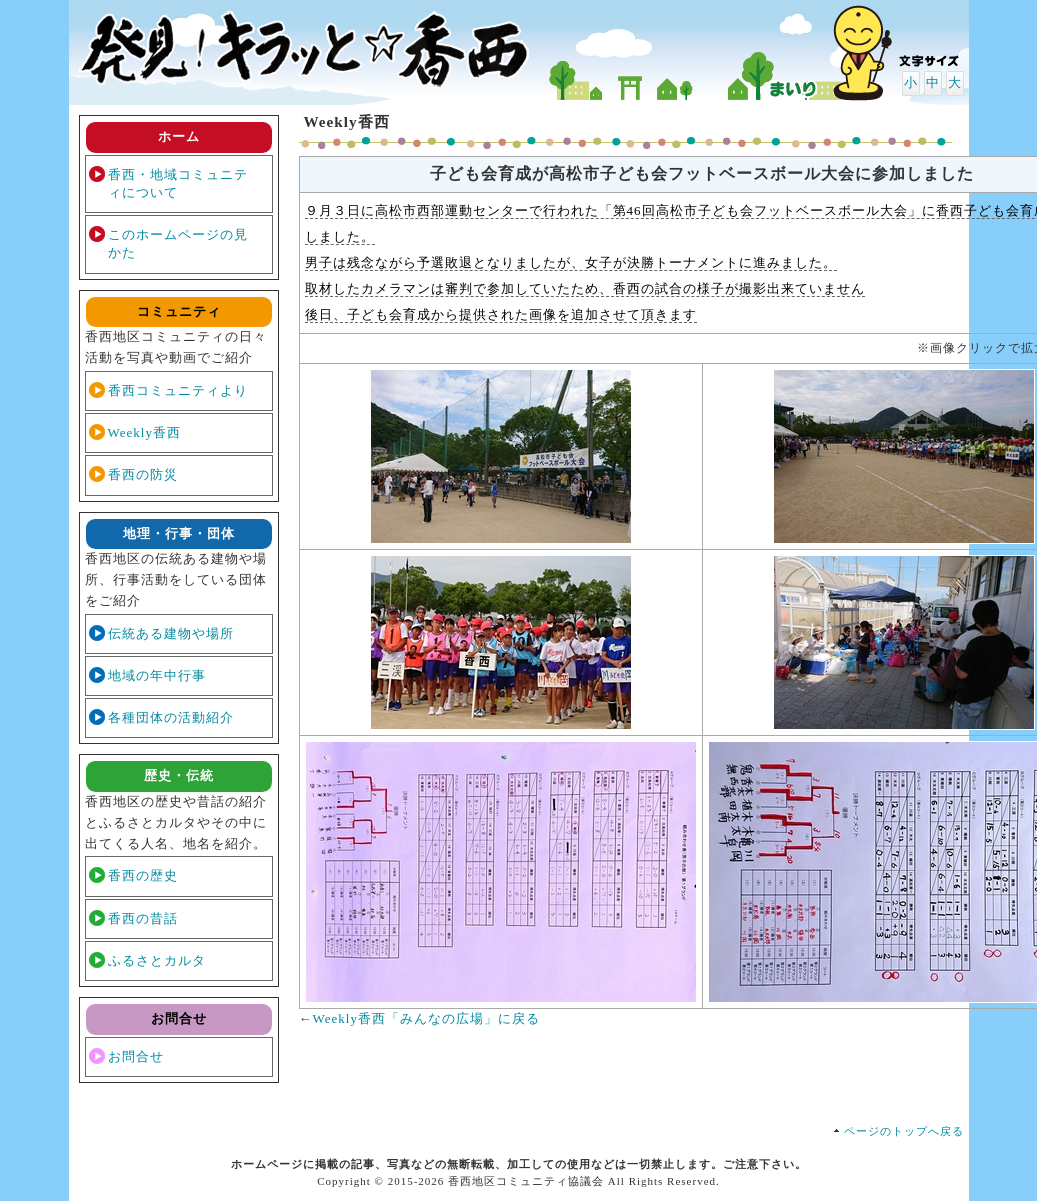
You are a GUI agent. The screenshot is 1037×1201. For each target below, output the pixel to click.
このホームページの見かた (178, 243)
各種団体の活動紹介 (171, 717)
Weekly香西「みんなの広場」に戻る (426, 1018)
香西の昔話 (143, 918)
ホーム (179, 136)
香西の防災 (143, 474)
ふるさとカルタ (157, 960)
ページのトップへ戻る (904, 1131)
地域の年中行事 (157, 675)
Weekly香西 (144, 432)
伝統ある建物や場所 (171, 633)
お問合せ (136, 1056)
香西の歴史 (143, 875)
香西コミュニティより (178, 390)
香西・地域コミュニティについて (178, 183)
